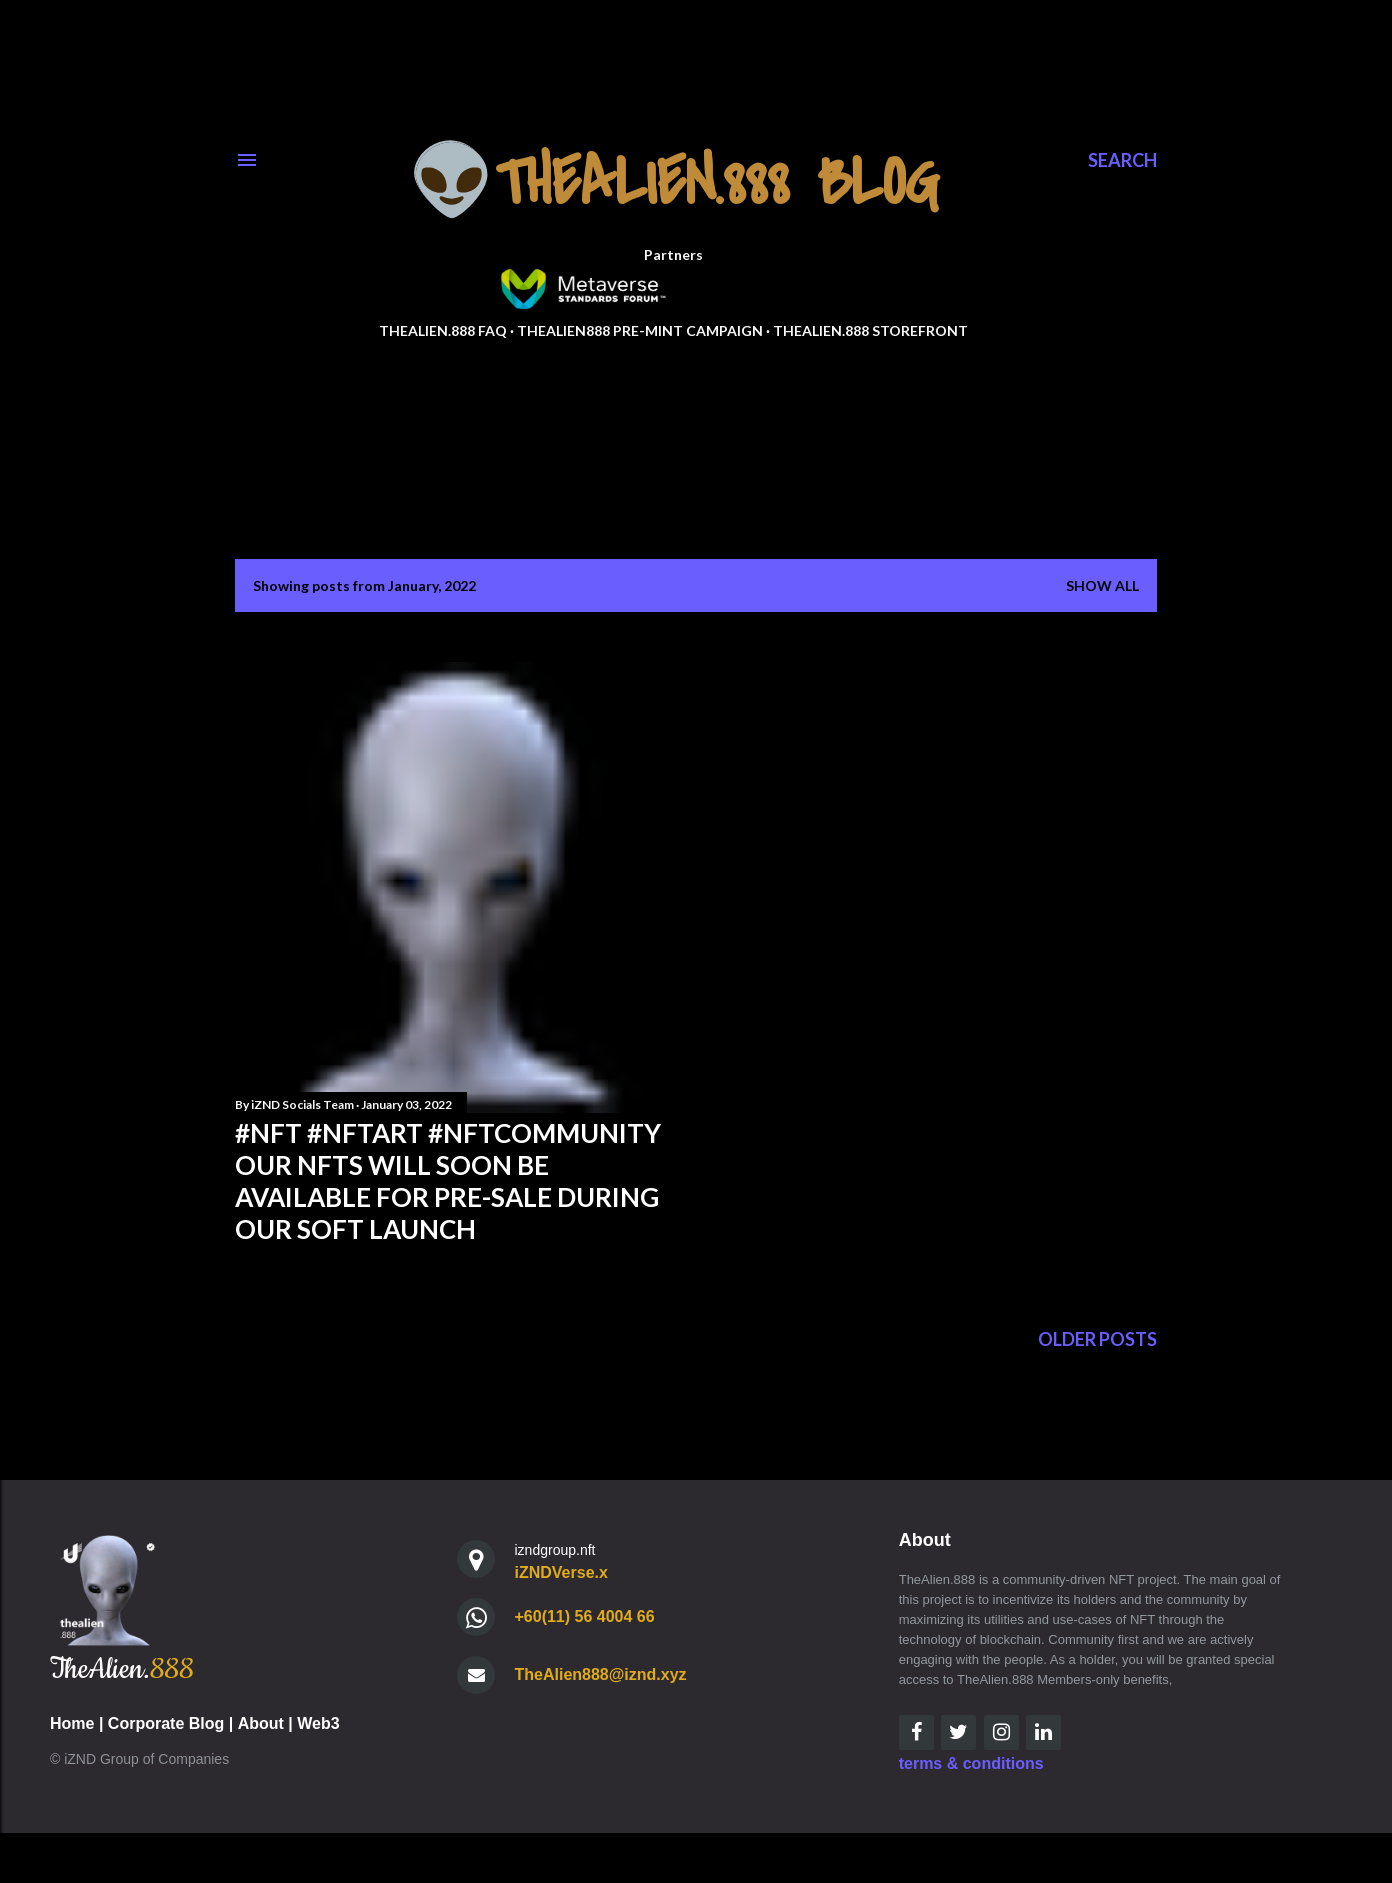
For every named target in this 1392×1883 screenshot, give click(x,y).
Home (72, 1723)
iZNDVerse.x (561, 1572)
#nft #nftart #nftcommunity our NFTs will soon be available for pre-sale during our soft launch (448, 1181)
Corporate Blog (166, 1723)
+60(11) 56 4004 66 (585, 1616)
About (261, 1723)
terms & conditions (971, 1763)
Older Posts (1097, 1339)
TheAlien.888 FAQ (443, 330)
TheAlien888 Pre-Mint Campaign (640, 330)
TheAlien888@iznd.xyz (601, 1674)
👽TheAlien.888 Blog (673, 183)
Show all (1102, 585)
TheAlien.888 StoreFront (870, 330)
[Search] (1122, 160)
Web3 (318, 1723)
